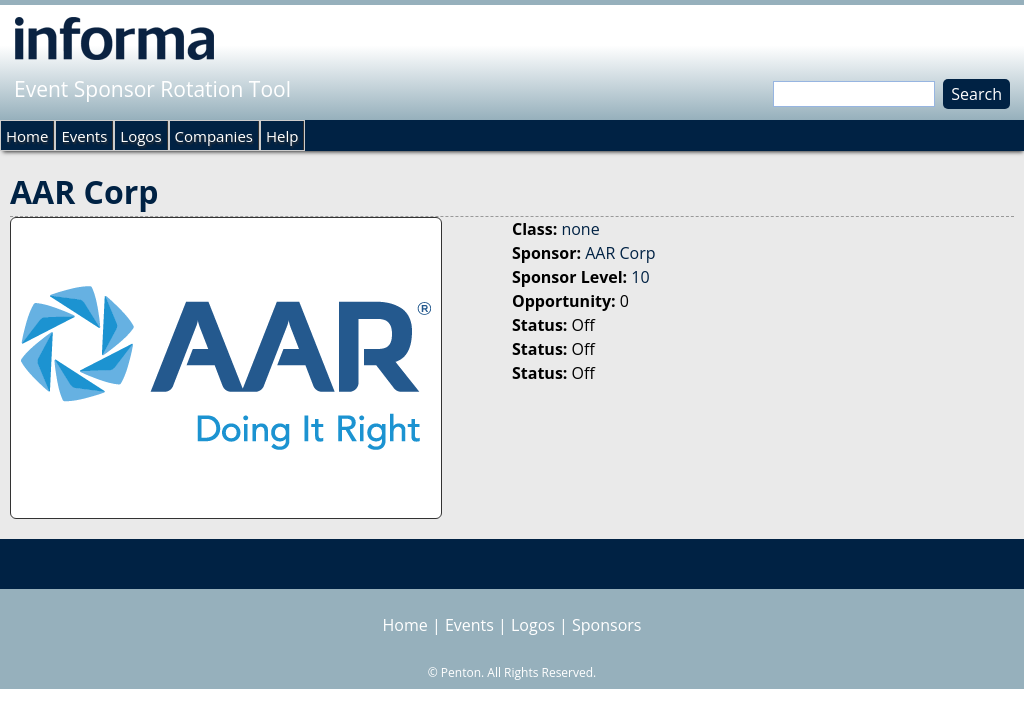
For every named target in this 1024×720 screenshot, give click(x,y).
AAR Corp (620, 253)
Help (282, 136)
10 (640, 277)
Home (27, 136)
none (580, 229)
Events (84, 136)
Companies (214, 136)
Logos (140, 136)
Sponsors (606, 625)
